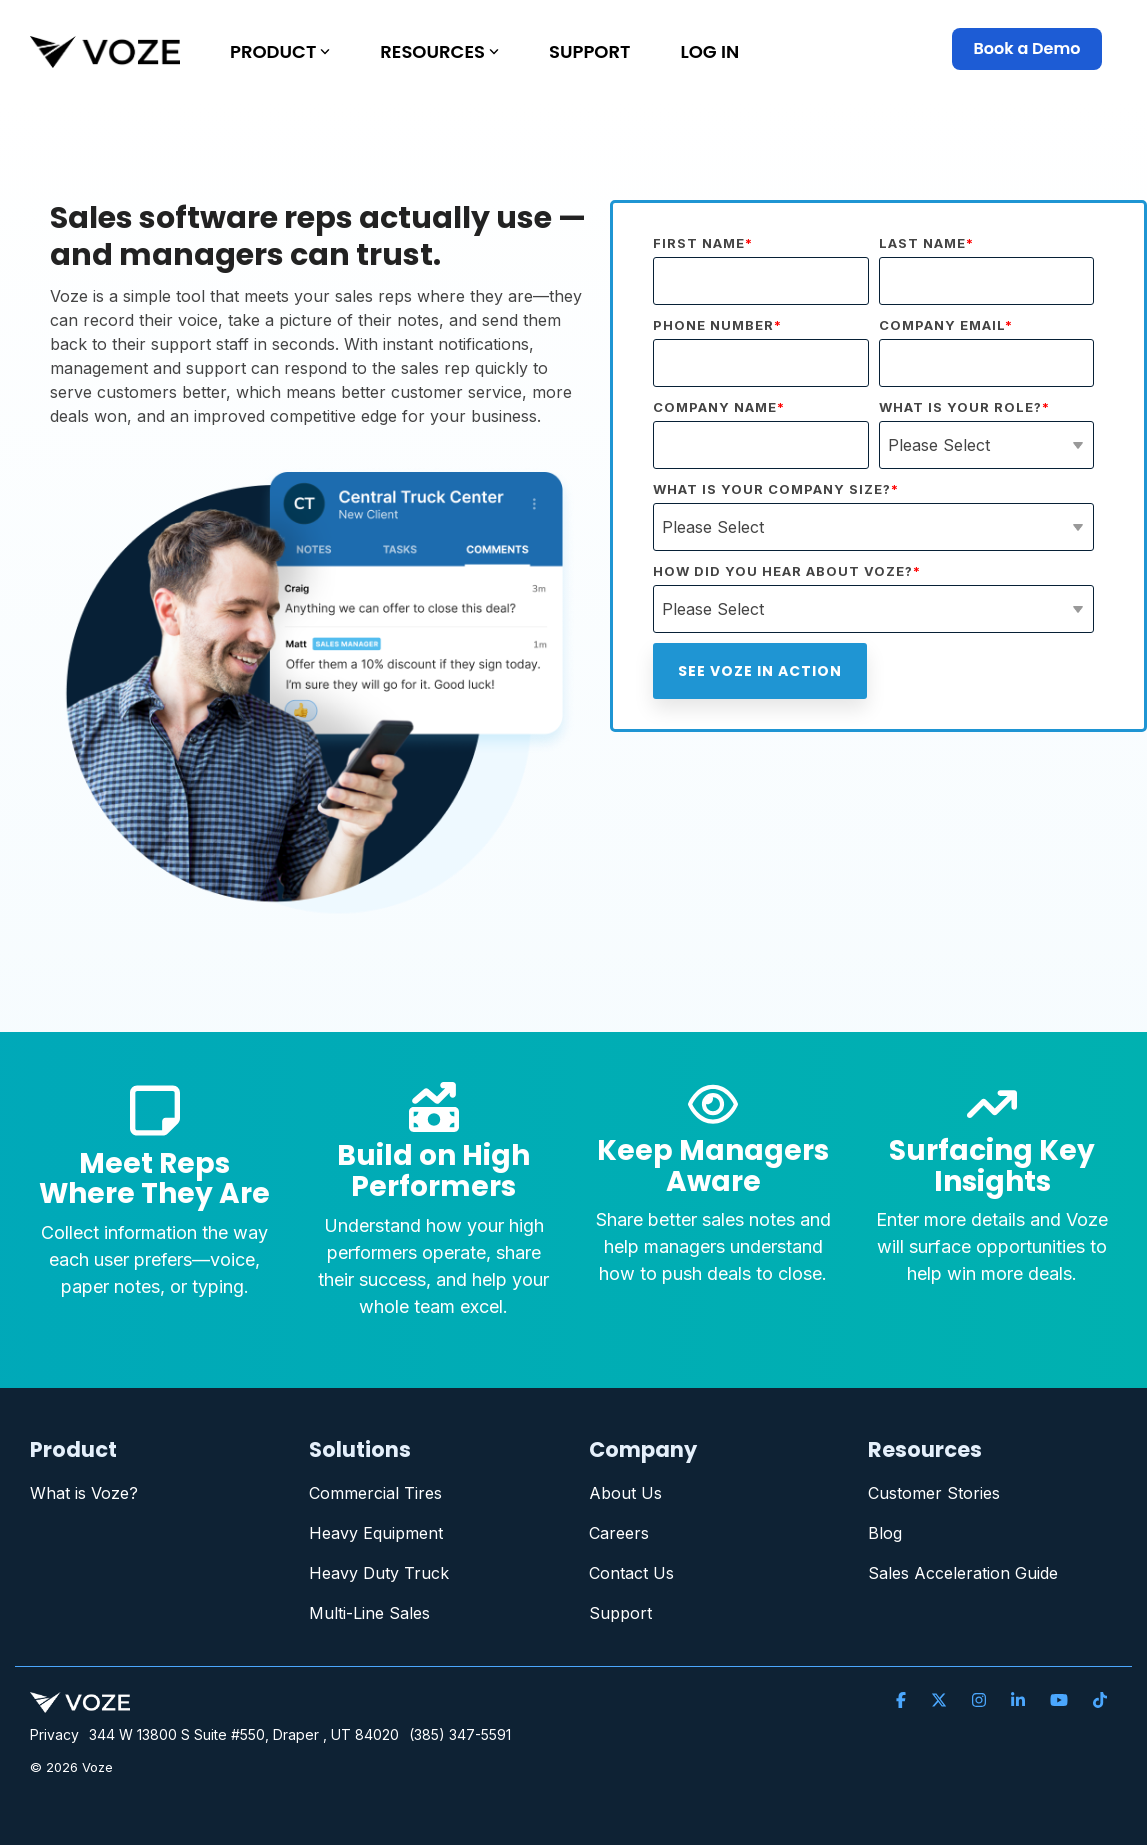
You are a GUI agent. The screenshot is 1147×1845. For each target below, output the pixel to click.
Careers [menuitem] (619, 1533)
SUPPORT (589, 51)
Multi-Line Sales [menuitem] (369, 1613)
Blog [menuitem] (885, 1533)
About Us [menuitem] (625, 1493)
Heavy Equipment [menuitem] (376, 1533)
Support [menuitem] (620, 1613)
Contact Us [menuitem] (631, 1573)
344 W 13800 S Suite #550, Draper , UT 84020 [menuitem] (244, 1734)
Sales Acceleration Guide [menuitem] (963, 1573)
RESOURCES (439, 51)
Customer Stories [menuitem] (934, 1493)
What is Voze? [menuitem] (84, 1493)
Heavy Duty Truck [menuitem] (379, 1573)
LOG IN (709, 51)
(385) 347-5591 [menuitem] (460, 1734)
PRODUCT (280, 51)
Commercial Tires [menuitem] (375, 1493)
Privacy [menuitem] (54, 1734)
